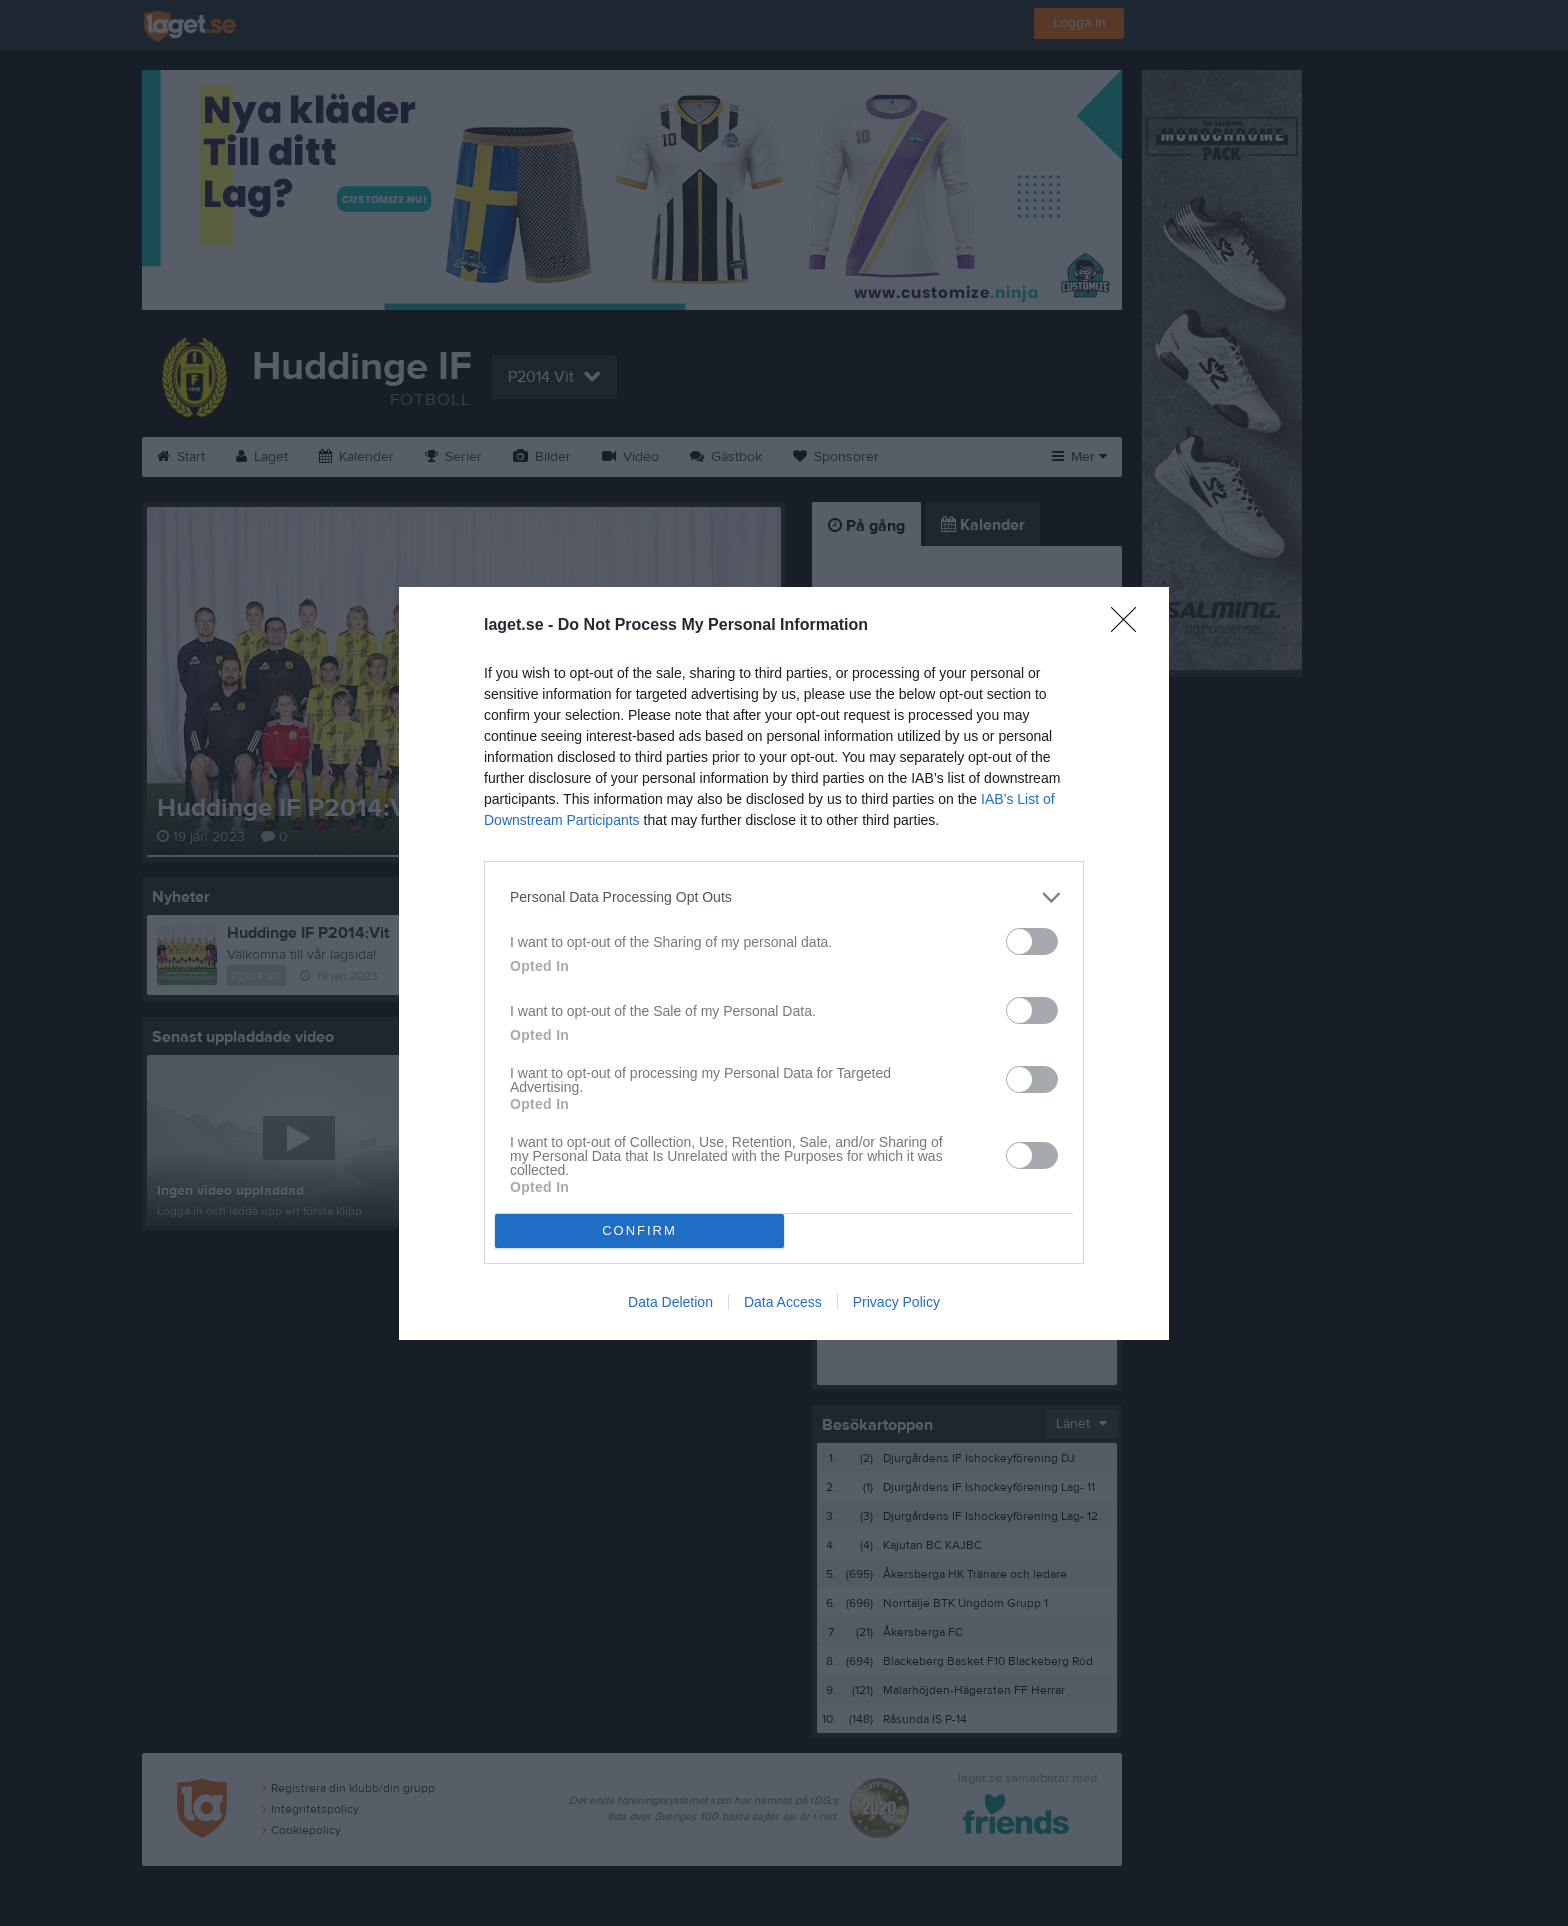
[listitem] (784, 897)
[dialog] (784, 963)
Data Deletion (670, 1302)
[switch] (1032, 941)
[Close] (1130, 626)
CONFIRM (639, 1230)
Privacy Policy (896, 1302)
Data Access (783, 1302)
